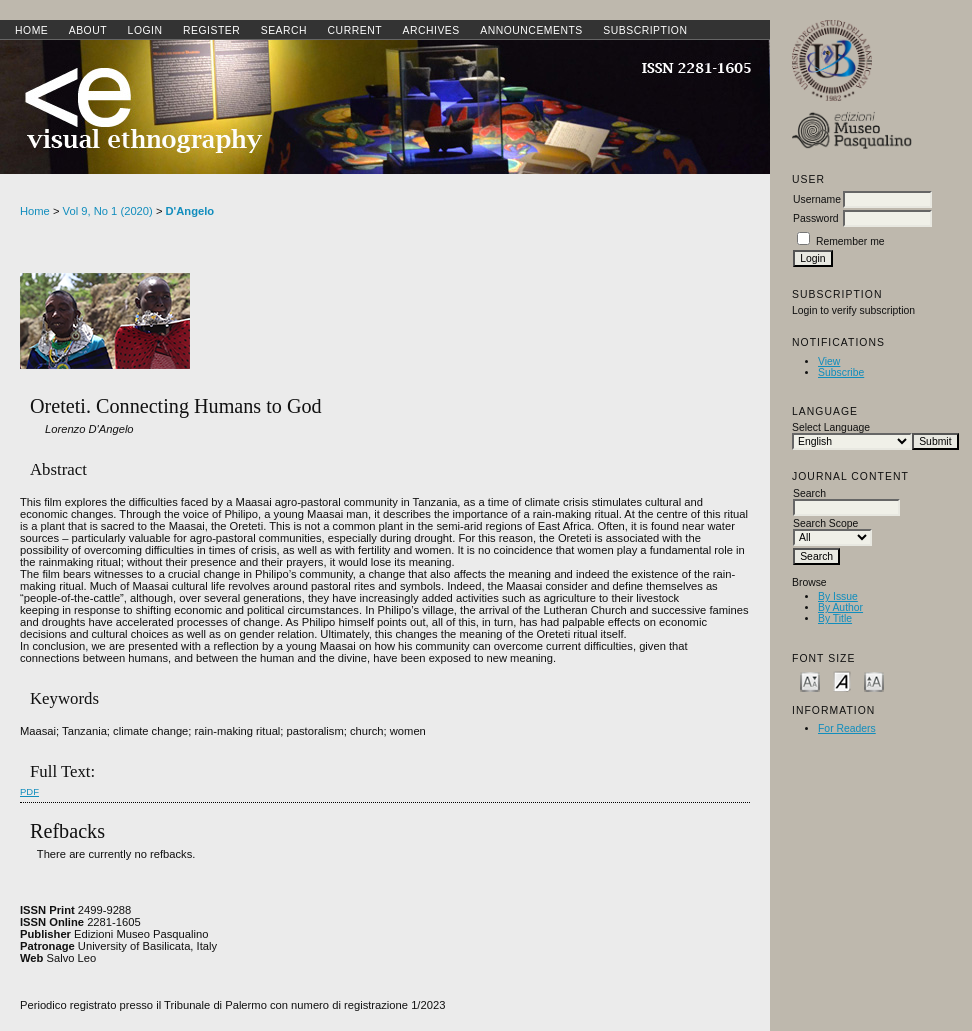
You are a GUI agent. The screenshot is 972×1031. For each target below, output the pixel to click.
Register (211, 30)
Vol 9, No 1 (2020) (108, 211)
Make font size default (842, 680)
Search (284, 30)
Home (31, 30)
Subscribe (841, 372)
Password (816, 218)
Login (145, 30)
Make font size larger (874, 680)
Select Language (831, 427)
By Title (835, 618)
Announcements (531, 30)
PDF (29, 791)
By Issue (838, 596)
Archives (430, 30)
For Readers (847, 728)
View (829, 361)
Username (817, 199)
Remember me (850, 241)
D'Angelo (190, 211)
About (88, 30)
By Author (840, 607)
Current (355, 30)
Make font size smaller (810, 680)
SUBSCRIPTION (645, 30)
